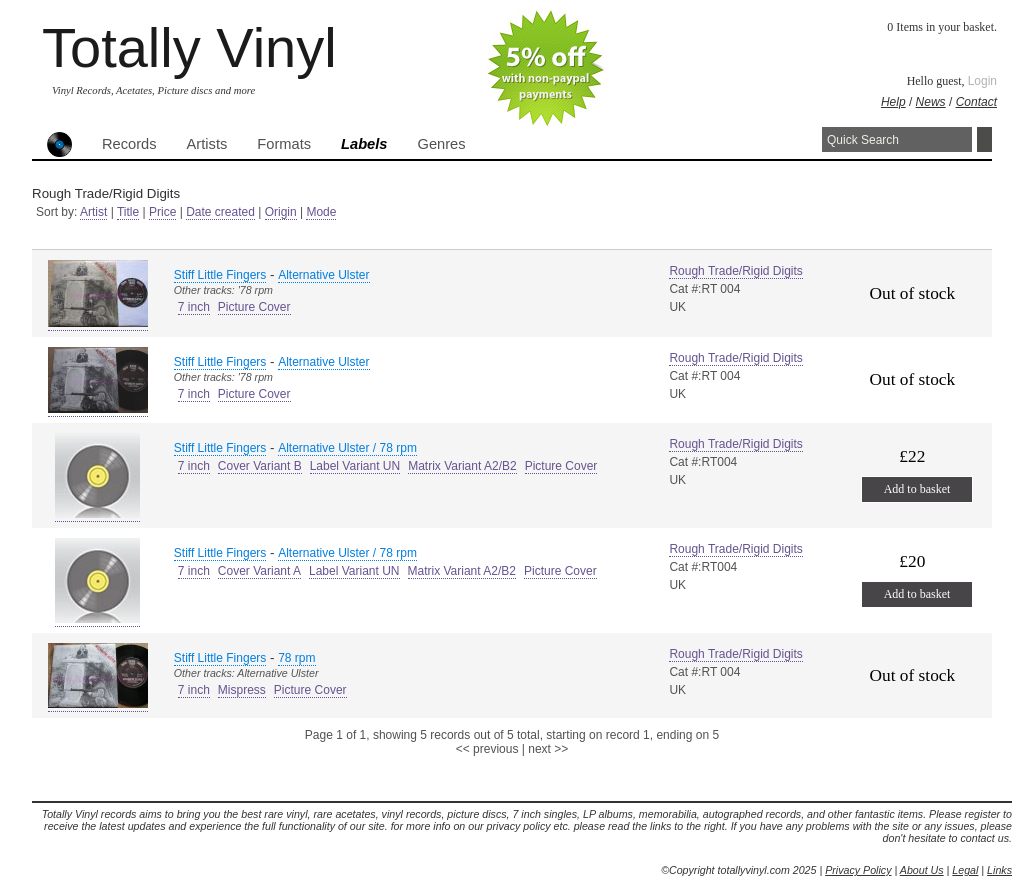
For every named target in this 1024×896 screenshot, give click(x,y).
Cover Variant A (259, 571)
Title (128, 212)
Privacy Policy (858, 870)
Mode (321, 212)
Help (893, 102)
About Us (922, 870)
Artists (207, 144)
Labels (364, 144)
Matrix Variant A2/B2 (462, 466)
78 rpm (296, 658)
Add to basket (917, 489)
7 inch (194, 307)
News (931, 102)
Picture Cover (254, 307)
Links (999, 870)
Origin (281, 212)
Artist (93, 212)
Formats (284, 144)
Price (162, 212)
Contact (976, 102)
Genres (441, 144)
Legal (965, 870)
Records (129, 144)
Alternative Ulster (323, 275)
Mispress (242, 690)
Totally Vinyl (189, 47)
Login (982, 81)
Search (984, 139)
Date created (220, 212)
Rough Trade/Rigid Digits (735, 271)
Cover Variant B (260, 466)
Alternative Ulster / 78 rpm (347, 448)
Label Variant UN (355, 466)
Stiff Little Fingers (220, 275)
